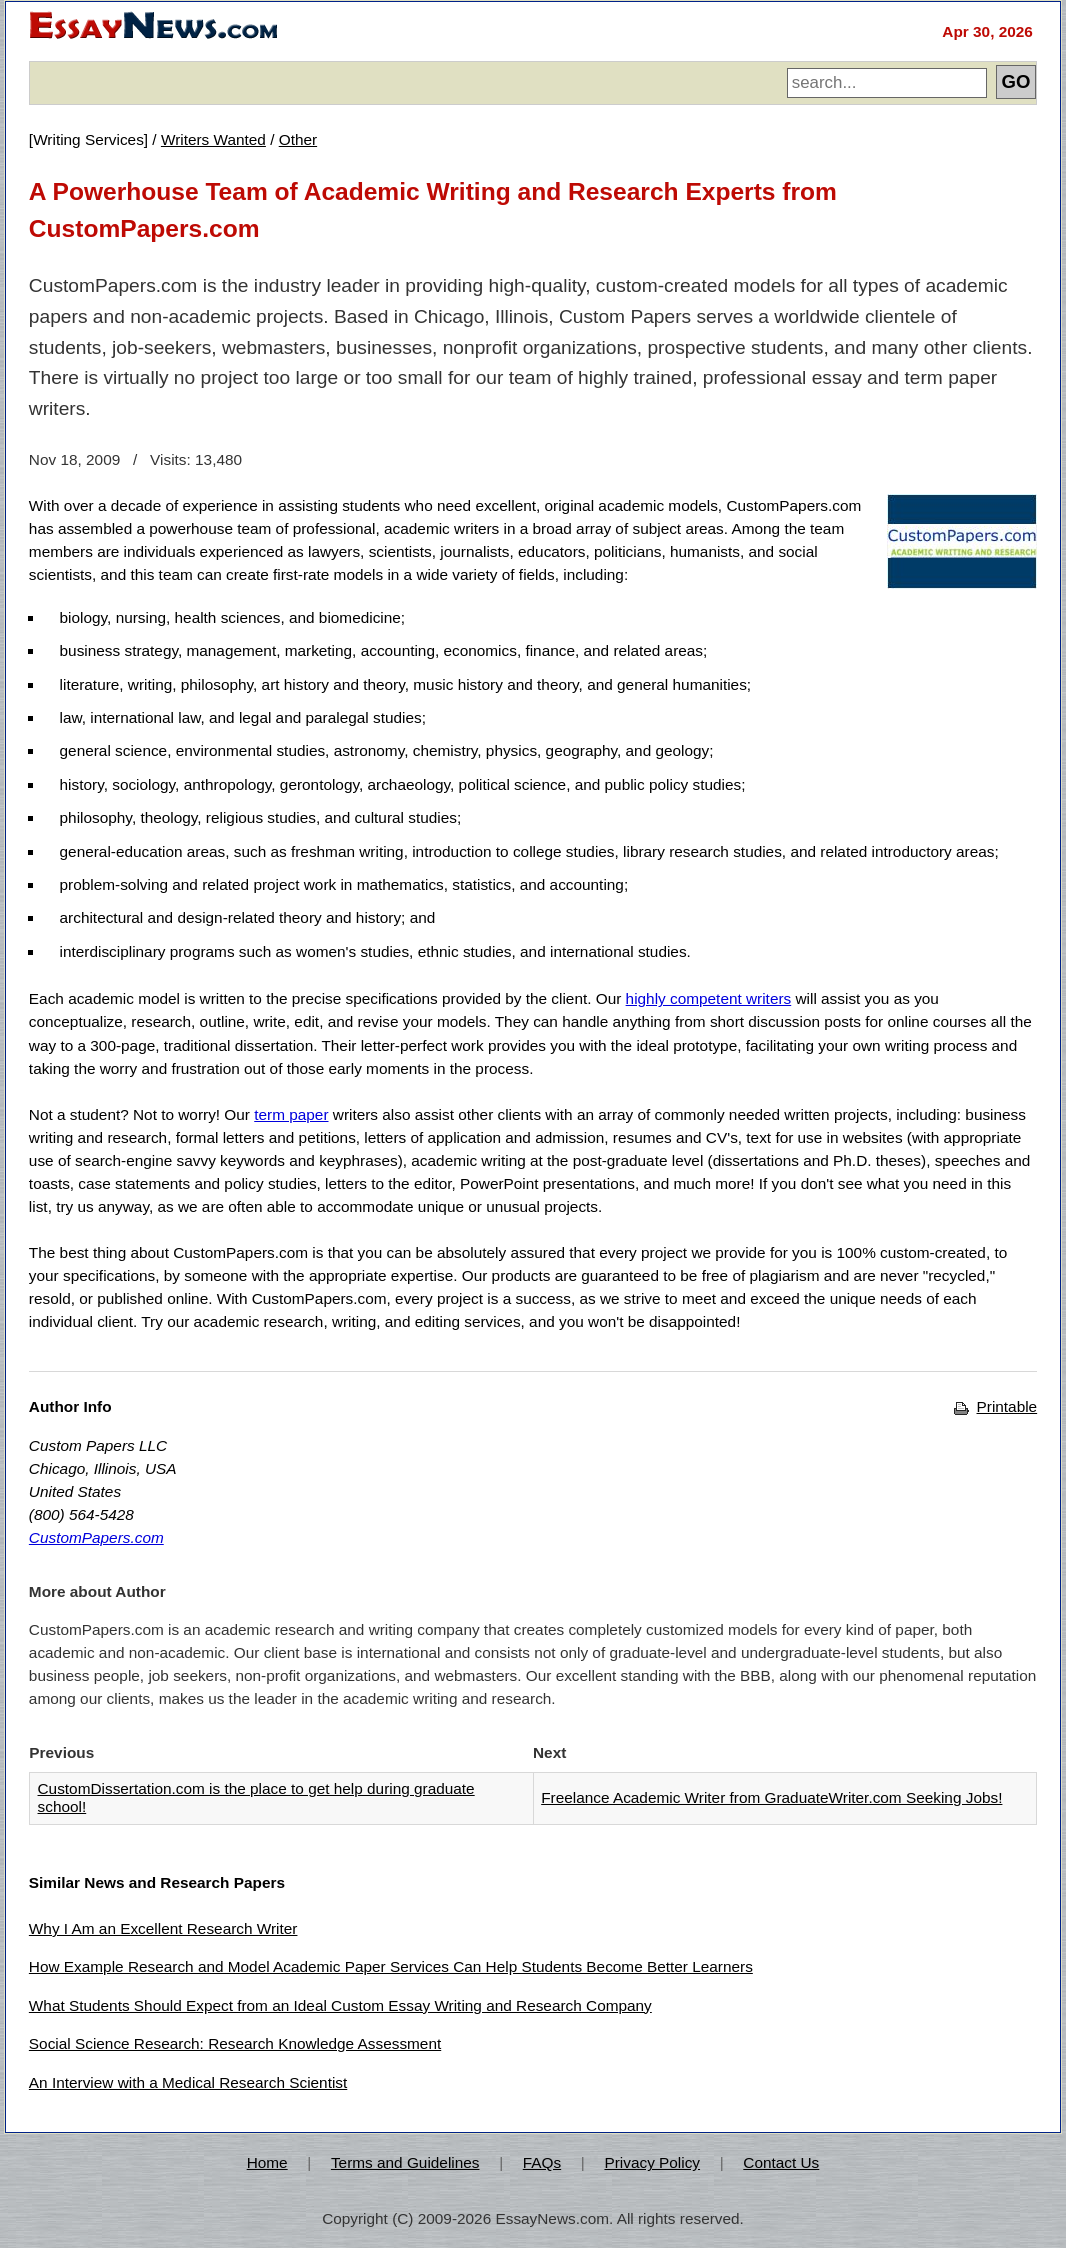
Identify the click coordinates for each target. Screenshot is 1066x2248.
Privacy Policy (652, 2162)
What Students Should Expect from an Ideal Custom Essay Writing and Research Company (340, 2005)
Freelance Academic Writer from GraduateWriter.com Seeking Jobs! (771, 1797)
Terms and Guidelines (405, 2162)
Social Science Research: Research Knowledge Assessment (235, 2043)
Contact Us (781, 2162)
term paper (291, 1114)
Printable (995, 1406)
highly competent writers (709, 998)
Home (267, 2162)
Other (298, 139)
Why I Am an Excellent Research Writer (163, 1928)
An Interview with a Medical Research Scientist (188, 2082)
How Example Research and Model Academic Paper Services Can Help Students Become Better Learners (391, 1966)
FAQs (542, 2162)
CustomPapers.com (96, 1537)
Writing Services (88, 139)
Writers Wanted (213, 139)
